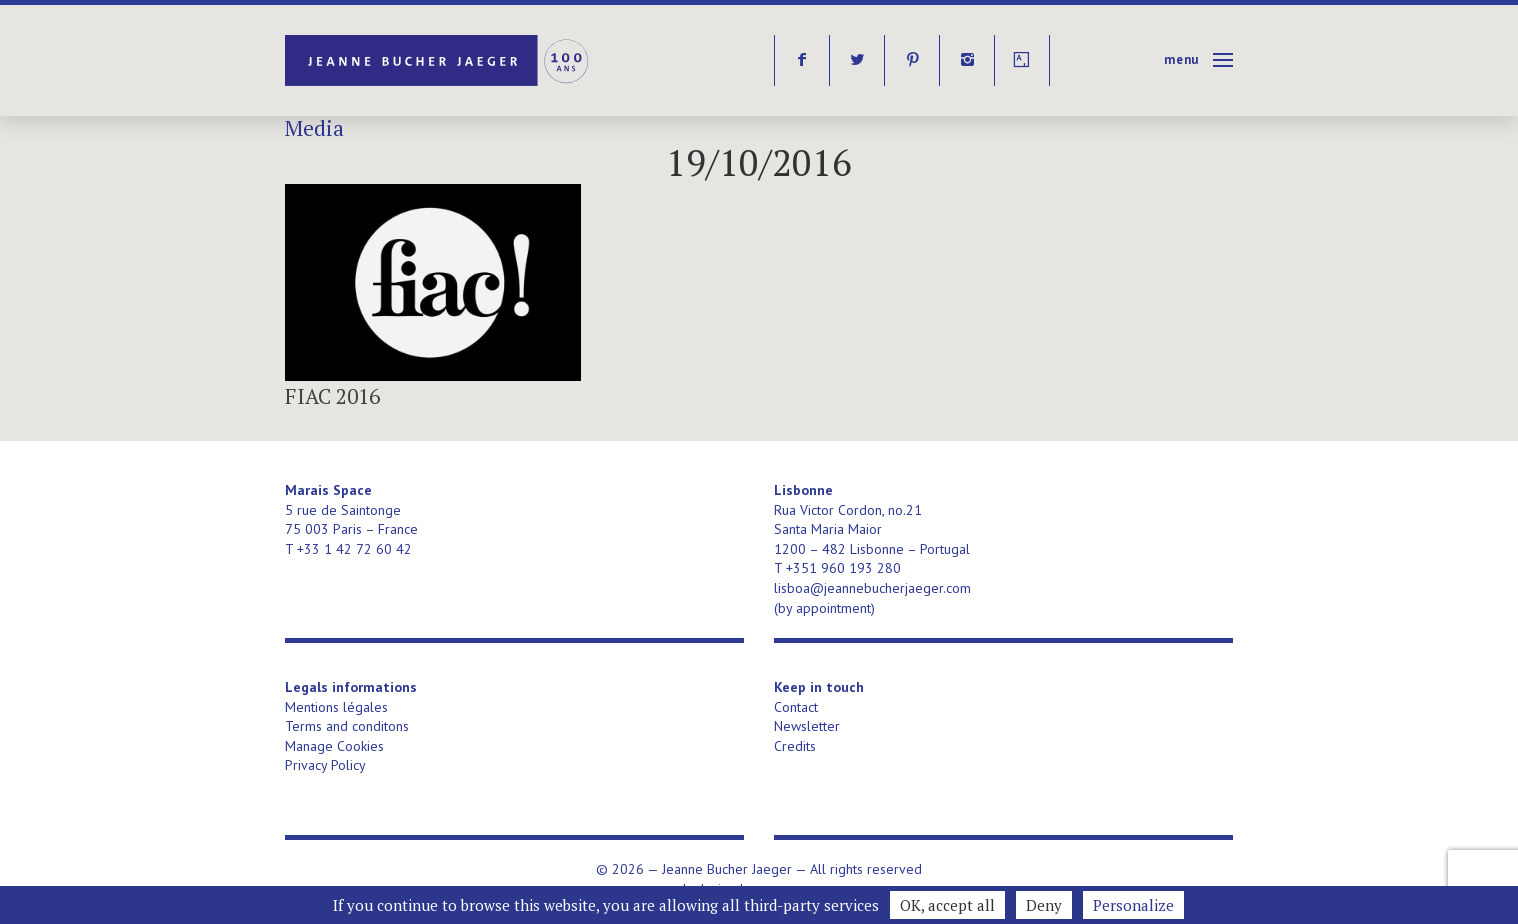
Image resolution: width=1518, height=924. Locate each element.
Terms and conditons (347, 726)
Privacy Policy (325, 765)
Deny (1044, 905)
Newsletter (807, 726)
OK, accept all (947, 905)
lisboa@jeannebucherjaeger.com (872, 588)
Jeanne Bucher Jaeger (438, 60)
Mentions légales (336, 707)
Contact (796, 707)
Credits (795, 746)
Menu (1181, 59)
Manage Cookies (334, 746)
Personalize (1133, 905)
